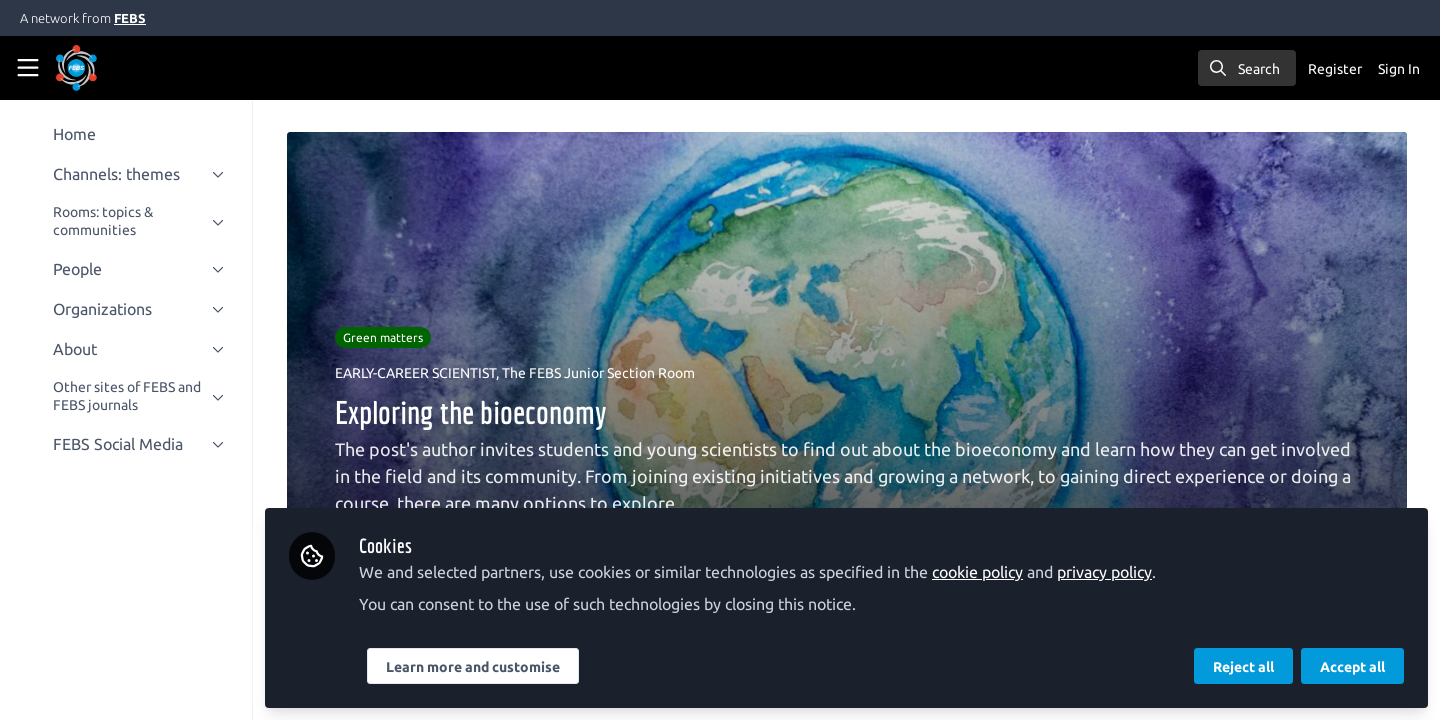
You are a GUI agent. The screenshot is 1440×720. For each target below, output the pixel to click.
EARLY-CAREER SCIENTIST (416, 373)
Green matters (384, 337)
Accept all (1352, 667)
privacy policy (1107, 572)
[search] (1247, 68)
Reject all (1243, 667)
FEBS (130, 18)
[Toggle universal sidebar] (28, 68)
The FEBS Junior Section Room (599, 373)
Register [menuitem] (1335, 69)
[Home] (104, 68)
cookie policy (980, 572)
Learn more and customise (476, 667)
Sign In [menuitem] (1399, 69)
